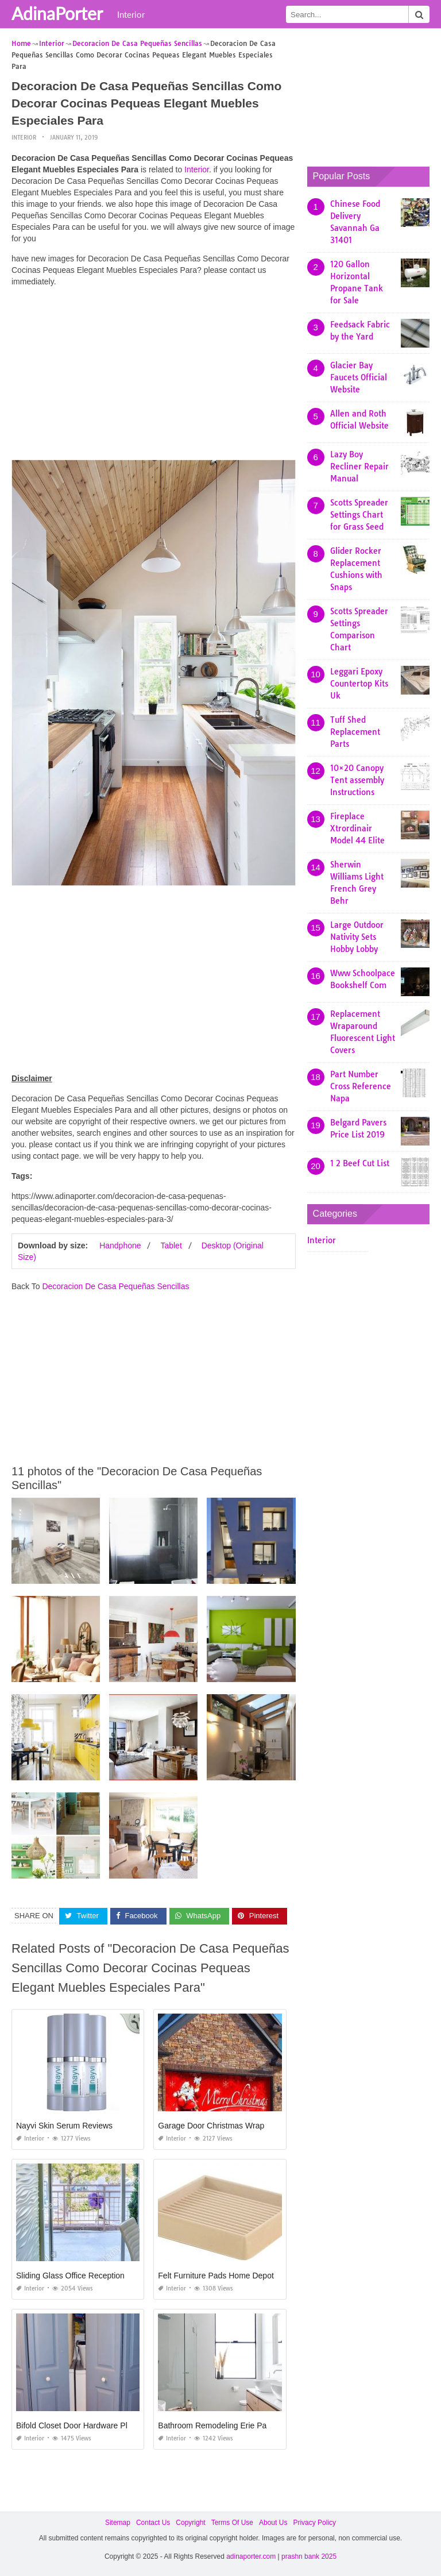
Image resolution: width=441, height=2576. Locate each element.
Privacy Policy (314, 2522)
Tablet (170, 1245)
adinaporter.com (251, 2556)
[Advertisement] (153, 376)
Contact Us (153, 2522)
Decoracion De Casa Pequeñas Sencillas (115, 1286)
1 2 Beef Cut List (359, 1163)
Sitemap (117, 2522)
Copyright (190, 2522)
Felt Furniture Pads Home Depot (216, 2275)
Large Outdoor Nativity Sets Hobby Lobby (357, 937)
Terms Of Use (232, 2522)
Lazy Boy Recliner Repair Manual (359, 466)
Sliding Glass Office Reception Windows (88, 2275)
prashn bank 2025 (308, 2556)
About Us (273, 2522)
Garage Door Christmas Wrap (211, 2125)
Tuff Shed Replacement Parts (355, 732)
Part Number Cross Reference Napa (360, 1086)
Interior (131, 14)
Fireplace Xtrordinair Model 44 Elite (357, 828)
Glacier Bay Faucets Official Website (358, 377)
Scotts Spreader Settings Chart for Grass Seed (359, 515)
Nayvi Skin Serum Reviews (64, 2125)
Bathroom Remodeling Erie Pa (212, 2425)
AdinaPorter (57, 13)
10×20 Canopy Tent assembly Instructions (357, 780)
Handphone (120, 1245)
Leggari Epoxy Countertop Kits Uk (359, 683)
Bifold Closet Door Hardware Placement (87, 2425)
